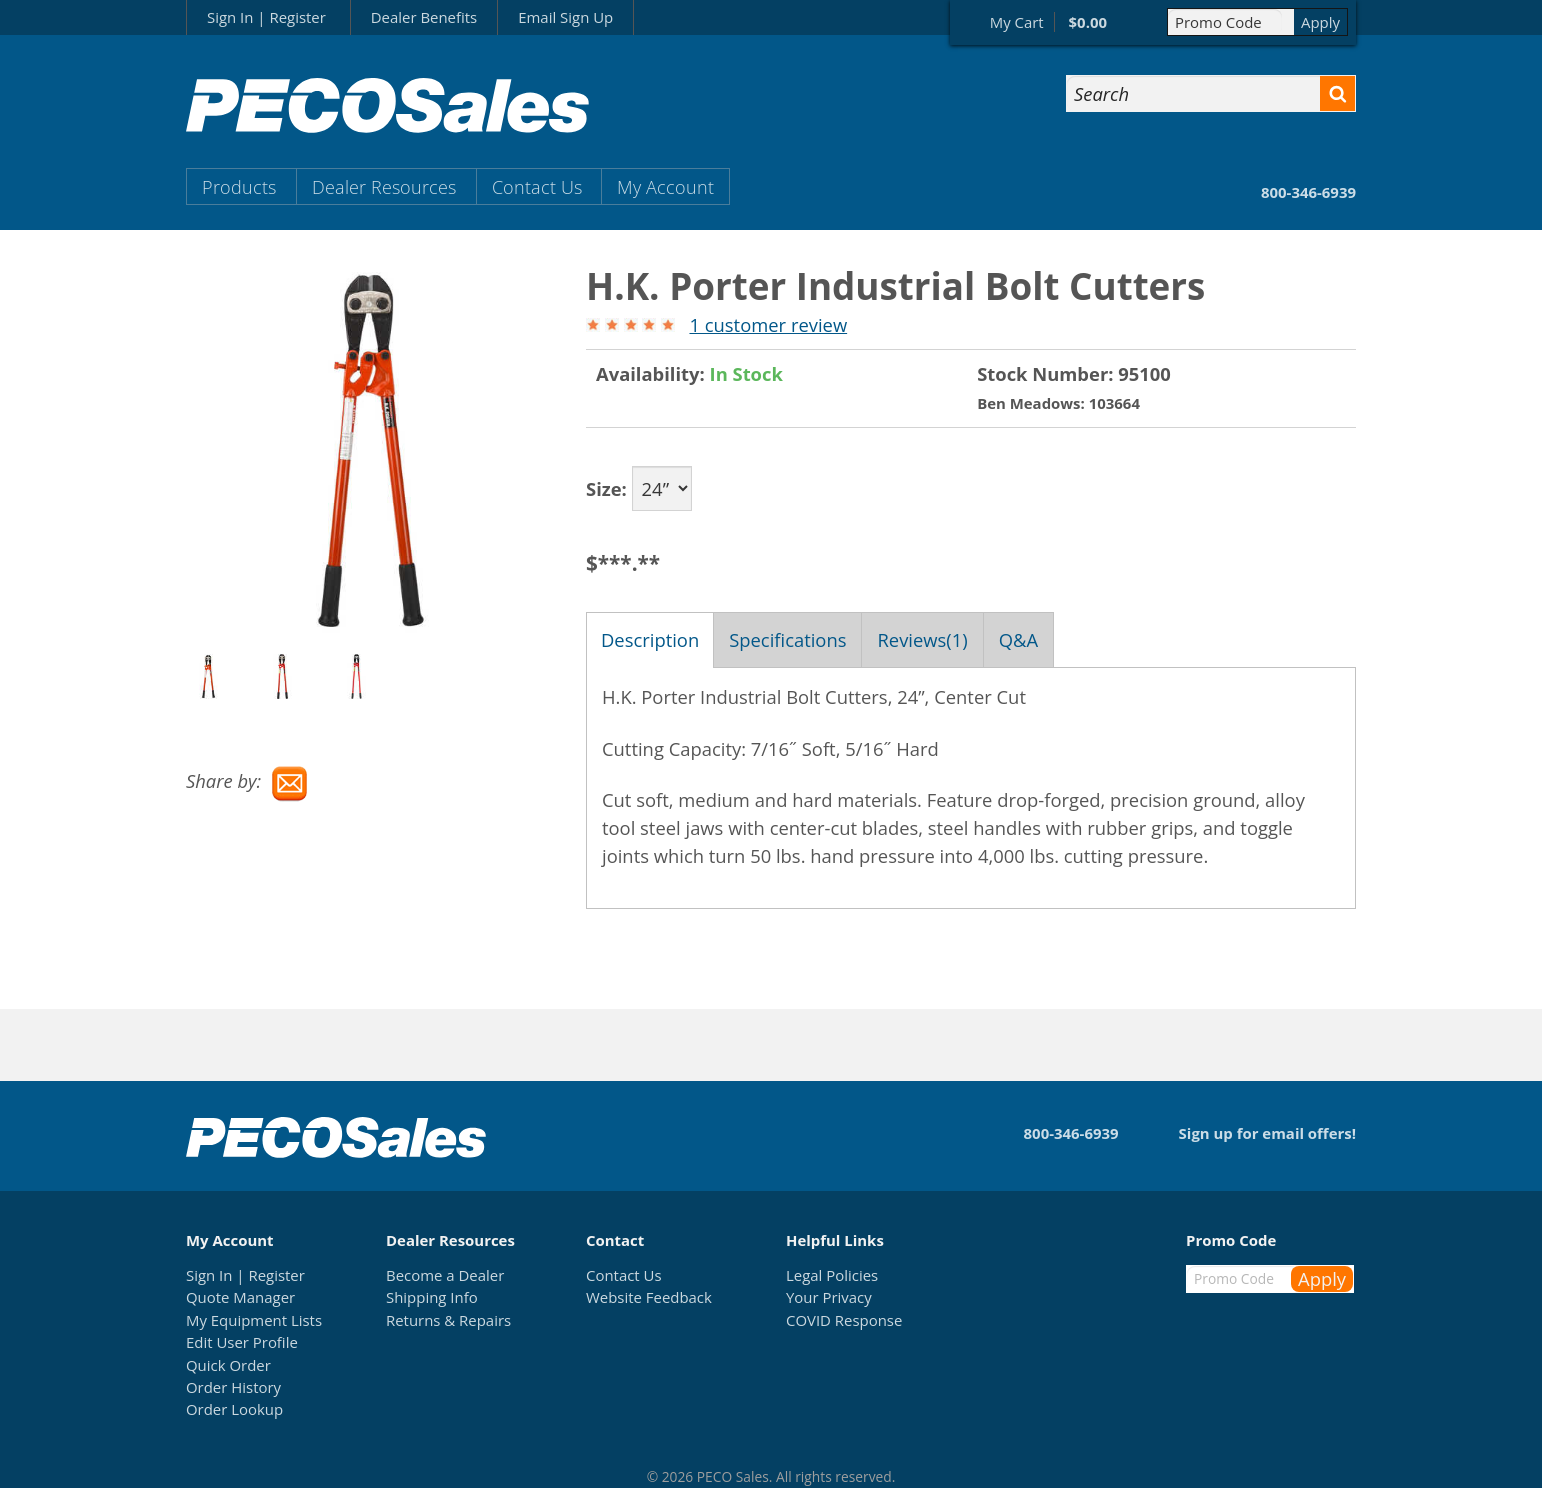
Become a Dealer (445, 1275)
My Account (665, 186)
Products (239, 186)
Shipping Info (432, 1297)
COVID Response (844, 1320)
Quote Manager (240, 1297)
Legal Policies (832, 1275)
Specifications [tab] (787, 639)
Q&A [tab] (1018, 639)
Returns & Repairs (448, 1320)
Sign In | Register (266, 17)
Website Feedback (649, 1297)
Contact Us (537, 186)
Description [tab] (650, 639)
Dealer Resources (384, 186)
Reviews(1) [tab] (922, 639)
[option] (223, 676)
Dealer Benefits (424, 17)
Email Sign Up (565, 17)
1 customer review (768, 324)
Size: (606, 489)
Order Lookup (234, 1409)
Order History (233, 1387)
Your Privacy (829, 1297)
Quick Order (228, 1365)
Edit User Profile (242, 1342)
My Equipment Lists (254, 1320)
